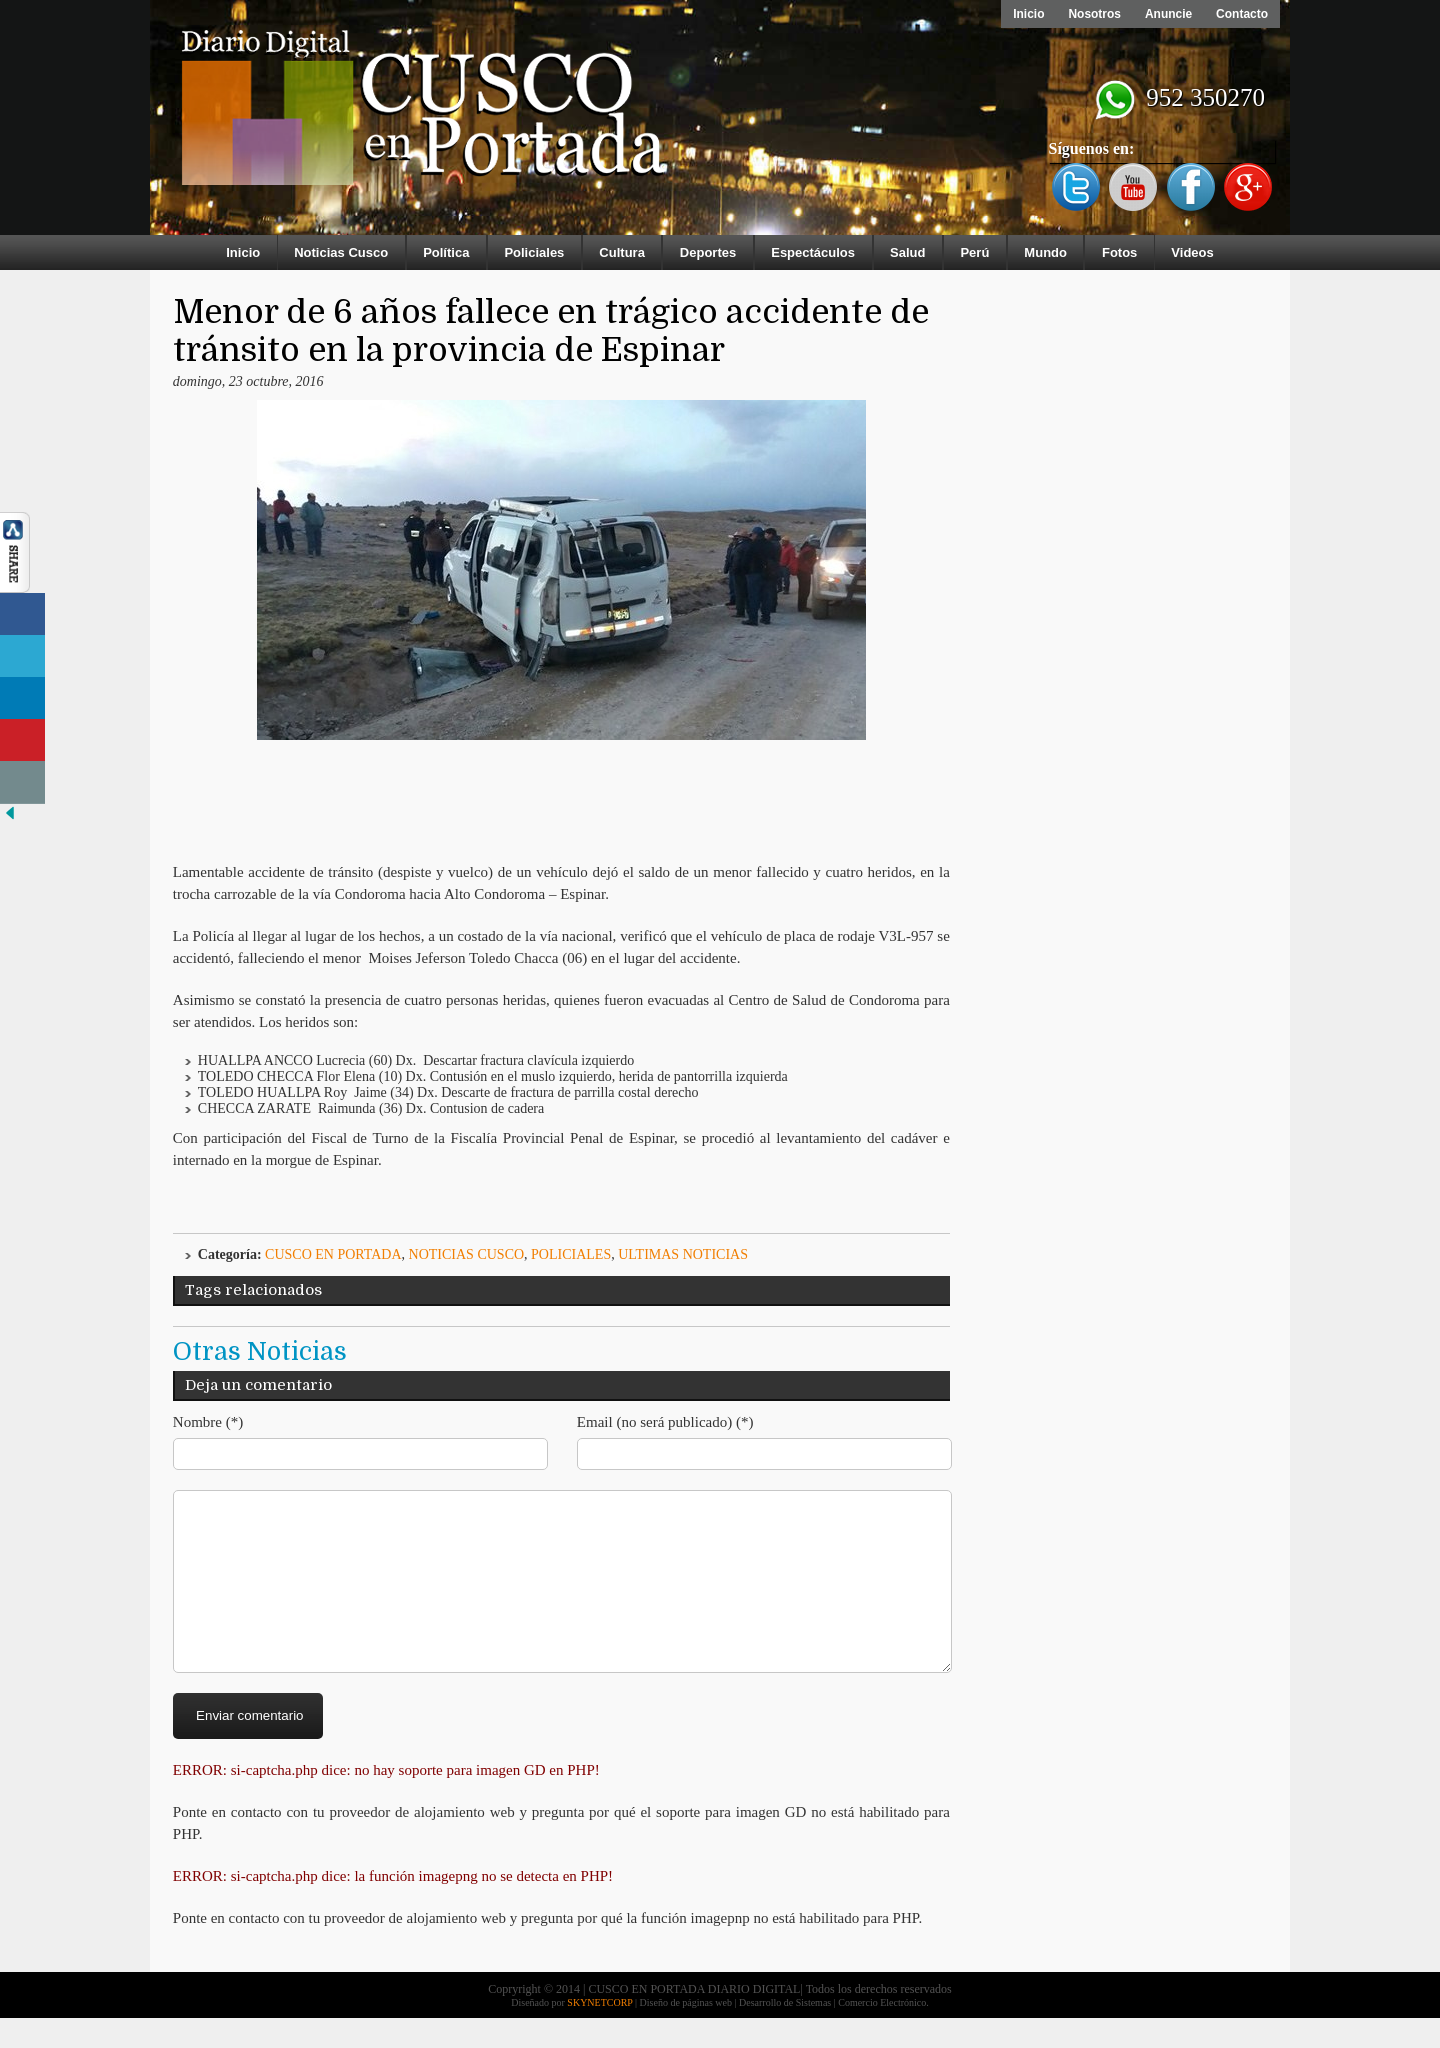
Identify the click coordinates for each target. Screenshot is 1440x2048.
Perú (974, 252)
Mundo (1045, 252)
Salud (907, 252)
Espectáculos (813, 252)
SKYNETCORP (599, 2032)
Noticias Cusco (341, 252)
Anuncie (1168, 14)
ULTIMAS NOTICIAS (683, 1254)
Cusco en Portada (333, 1254)
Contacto (1242, 14)
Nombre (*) (208, 1422)
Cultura (622, 252)
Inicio (1028, 14)
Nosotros (1094, 14)
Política (446, 252)
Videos (1192, 252)
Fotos (1119, 252)
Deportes (708, 252)
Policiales (534, 252)
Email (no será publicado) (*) (665, 1422)
